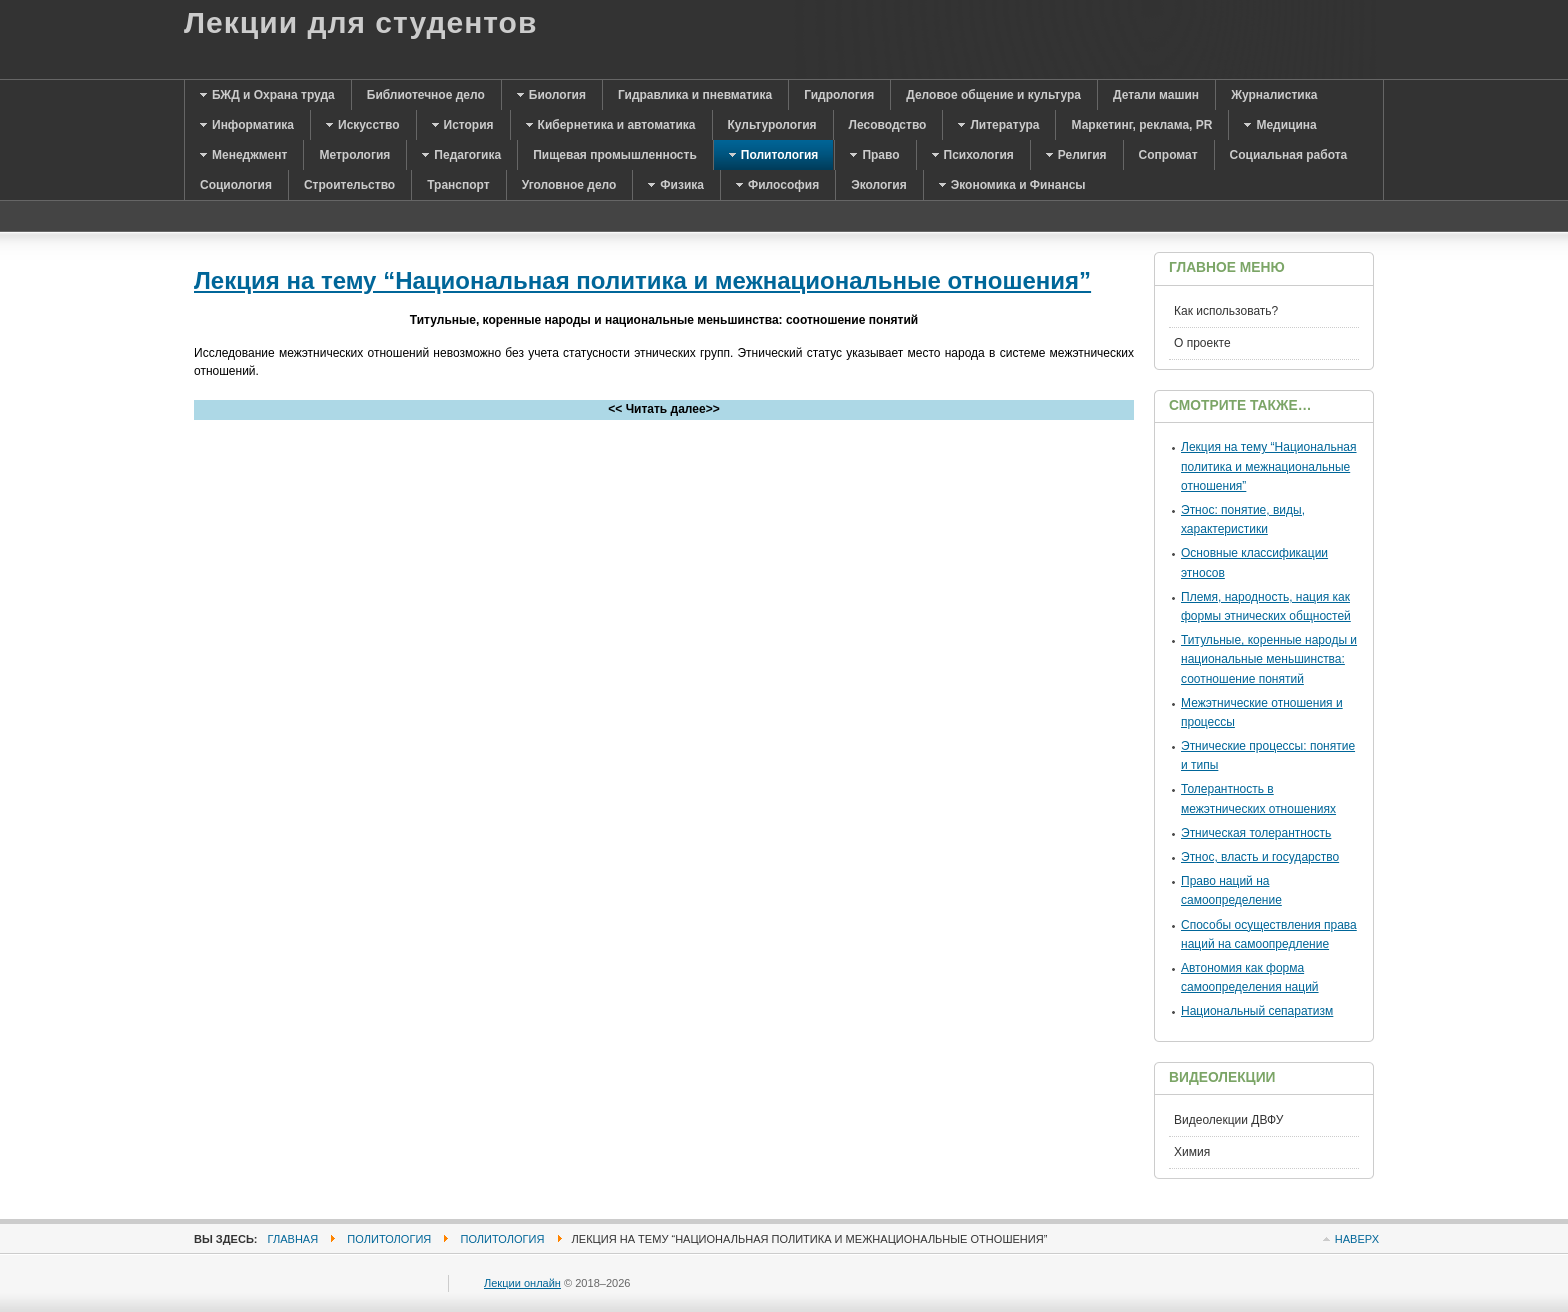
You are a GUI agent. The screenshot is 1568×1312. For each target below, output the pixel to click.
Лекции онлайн (522, 1283)
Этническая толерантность (1256, 833)
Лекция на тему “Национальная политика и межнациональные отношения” (642, 280)
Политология (389, 1239)
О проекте (1202, 343)
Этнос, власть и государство (1260, 857)
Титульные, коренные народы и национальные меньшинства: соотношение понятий (1269, 659)
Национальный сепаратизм (1257, 1011)
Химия (1192, 1152)
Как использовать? (1226, 311)
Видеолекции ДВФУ (1228, 1120)
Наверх (1357, 1239)
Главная (293, 1239)
